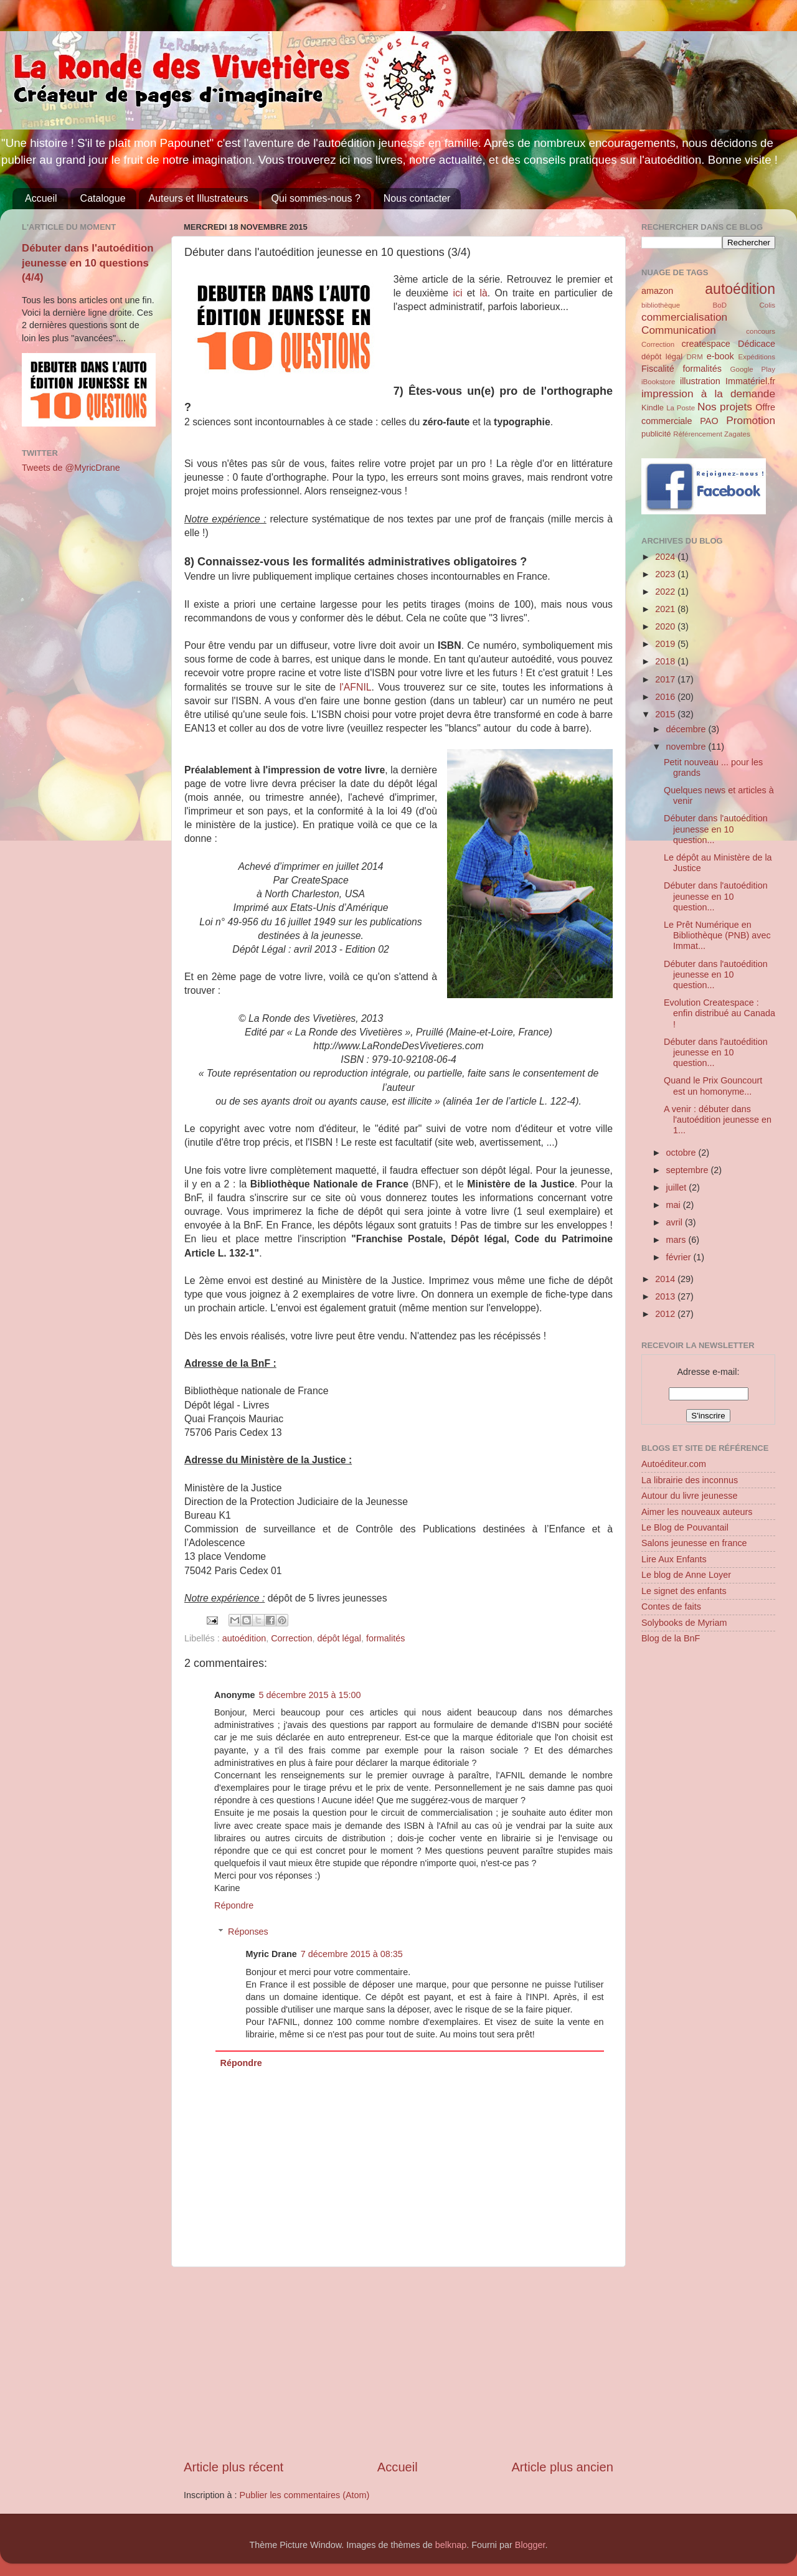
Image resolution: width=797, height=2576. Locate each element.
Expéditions (756, 357)
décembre (687, 729)
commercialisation (684, 317)
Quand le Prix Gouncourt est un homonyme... (713, 1085)
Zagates (737, 434)
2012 (666, 1314)
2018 (666, 661)
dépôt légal (339, 1638)
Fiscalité (657, 369)
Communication (678, 330)
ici (460, 293)
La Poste (680, 408)
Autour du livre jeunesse (689, 1496)
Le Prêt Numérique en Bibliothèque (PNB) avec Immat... (717, 935)
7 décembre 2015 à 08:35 (352, 1954)
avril (675, 1222)
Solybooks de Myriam (684, 1623)
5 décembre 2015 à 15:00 (310, 1695)
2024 (666, 557)
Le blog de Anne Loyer (686, 1575)
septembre (688, 1170)
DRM (695, 357)
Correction (291, 1638)
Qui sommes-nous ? (316, 198)
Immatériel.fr (750, 381)
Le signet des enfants (684, 1591)
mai (674, 1205)
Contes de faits (671, 1606)
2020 (666, 626)
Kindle (652, 407)
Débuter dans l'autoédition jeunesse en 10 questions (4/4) (88, 262)
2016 (666, 697)
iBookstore (658, 381)
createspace (705, 344)
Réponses (248, 1932)
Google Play (752, 369)
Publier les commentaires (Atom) (305, 2495)
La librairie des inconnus (689, 1480)
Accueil (41, 198)
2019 (666, 644)
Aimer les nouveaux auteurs (696, 1512)
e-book (720, 356)
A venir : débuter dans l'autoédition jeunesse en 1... (717, 1120)
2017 (666, 679)
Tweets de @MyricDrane (71, 468)
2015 (666, 714)
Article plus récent (233, 2467)
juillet (677, 1187)
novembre (687, 747)
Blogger (530, 2545)
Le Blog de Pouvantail (685, 1527)
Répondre (233, 1905)
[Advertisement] (398, 2363)
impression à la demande (708, 393)
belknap (450, 2545)
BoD (720, 305)
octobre (682, 1153)
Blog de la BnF (670, 1638)
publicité (656, 433)
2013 (666, 1296)
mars (677, 1240)
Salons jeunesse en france (694, 1543)
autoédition (244, 1638)
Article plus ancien (562, 2467)
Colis (767, 305)
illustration (700, 381)
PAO (709, 421)
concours (760, 331)
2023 (666, 574)
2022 (666, 592)
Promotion (750, 420)
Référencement (697, 434)
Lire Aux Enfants (674, 1559)
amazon (657, 291)
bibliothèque (660, 305)
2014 (666, 1279)
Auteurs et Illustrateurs (198, 198)
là (483, 293)
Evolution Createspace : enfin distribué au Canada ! (719, 1013)
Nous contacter (417, 198)
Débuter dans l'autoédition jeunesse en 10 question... (716, 829)
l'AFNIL (355, 687)
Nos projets (724, 406)
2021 (666, 609)
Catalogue (103, 198)
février (680, 1257)
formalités (385, 1638)
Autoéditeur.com (673, 1464)
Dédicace (756, 344)
